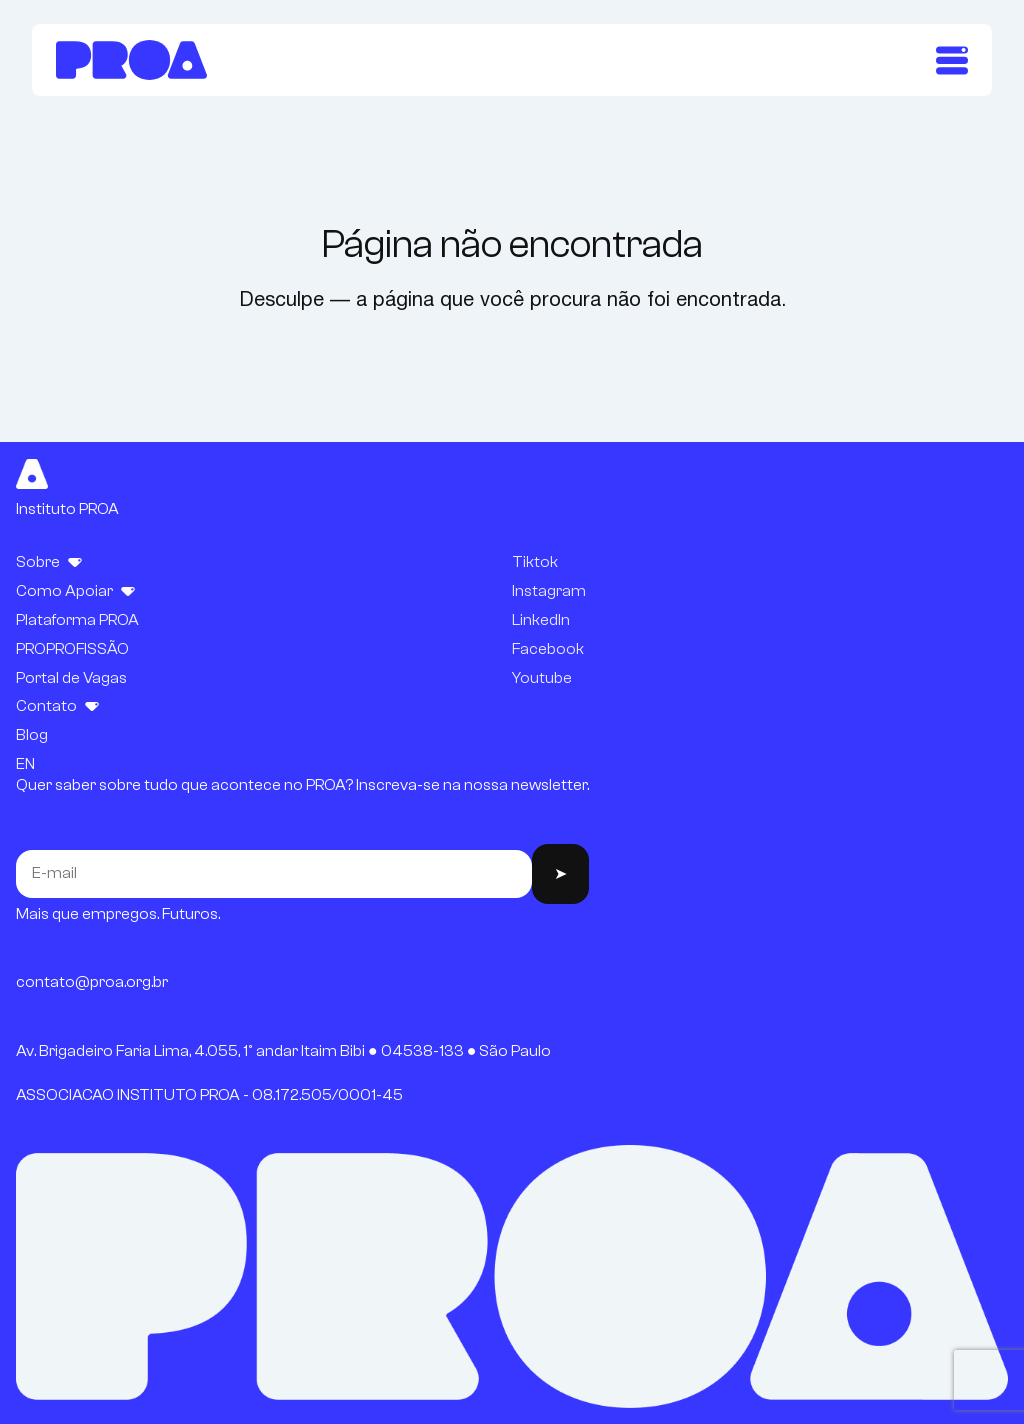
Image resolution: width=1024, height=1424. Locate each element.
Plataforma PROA (77, 620)
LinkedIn (541, 620)
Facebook (548, 649)
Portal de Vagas (71, 678)
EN (25, 764)
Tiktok (535, 562)
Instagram (549, 591)
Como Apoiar (64, 591)
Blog (32, 735)
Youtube (542, 678)
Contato (46, 706)
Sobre (38, 562)
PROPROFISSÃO (72, 649)
